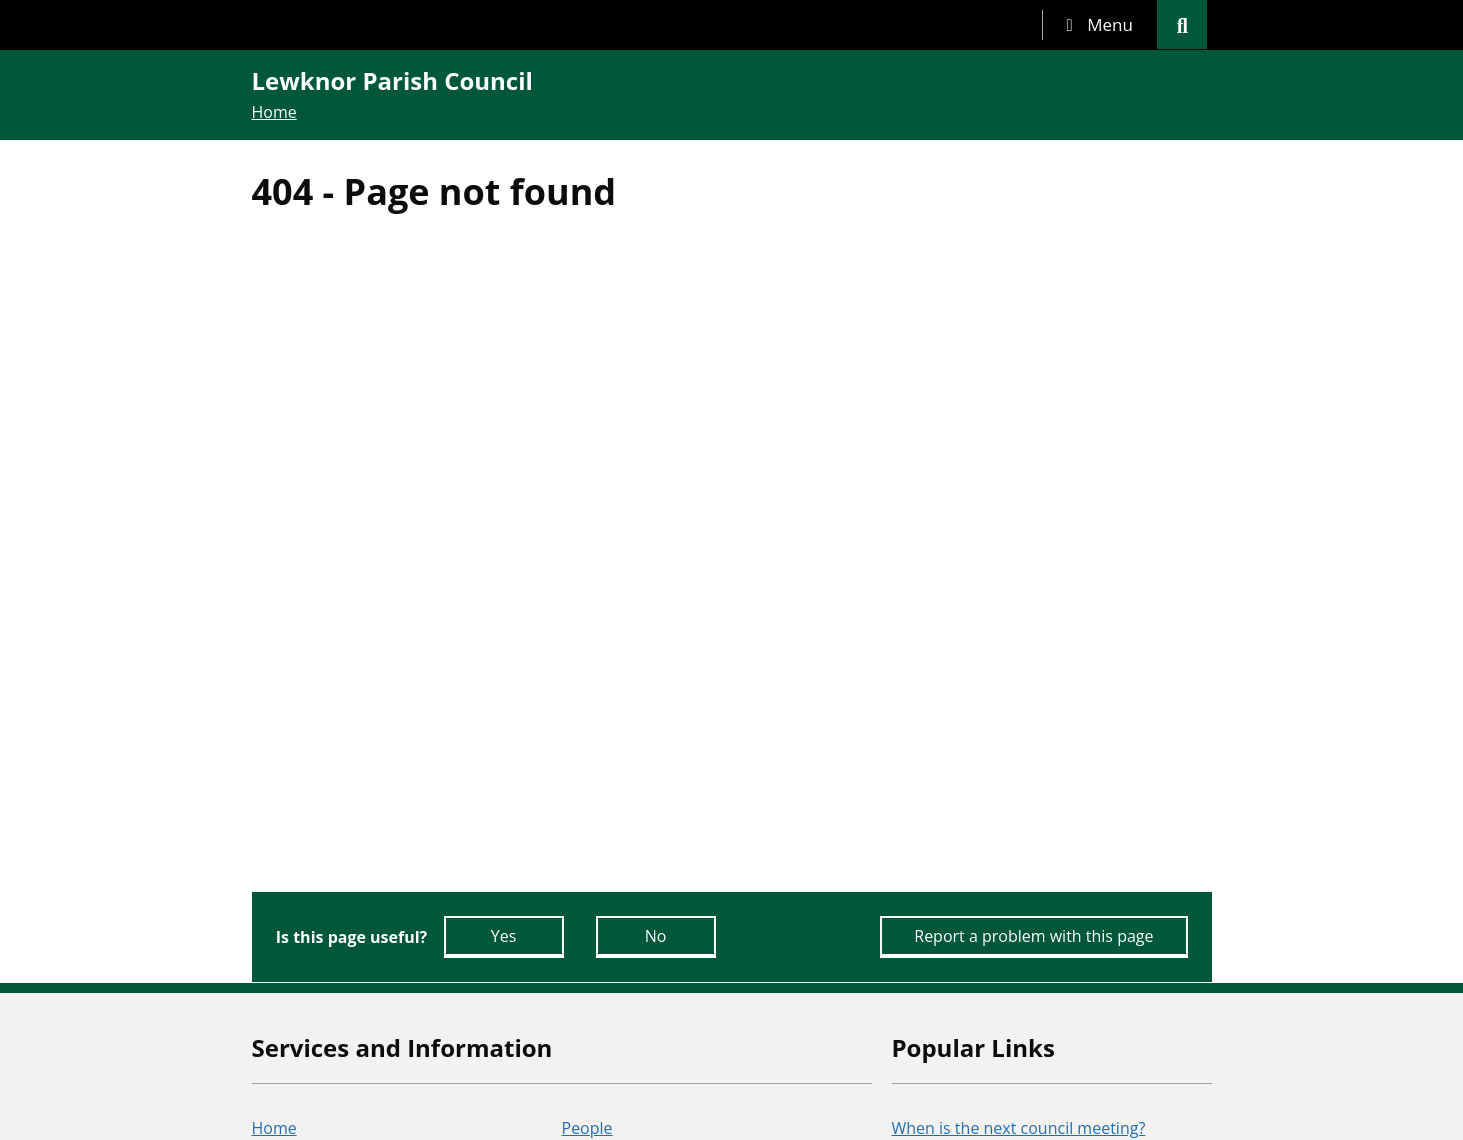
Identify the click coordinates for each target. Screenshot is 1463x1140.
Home (274, 112)
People (587, 1128)
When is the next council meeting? (1019, 1128)
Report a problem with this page (1033, 936)
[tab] (1100, 25)
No (656, 936)
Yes (504, 936)
